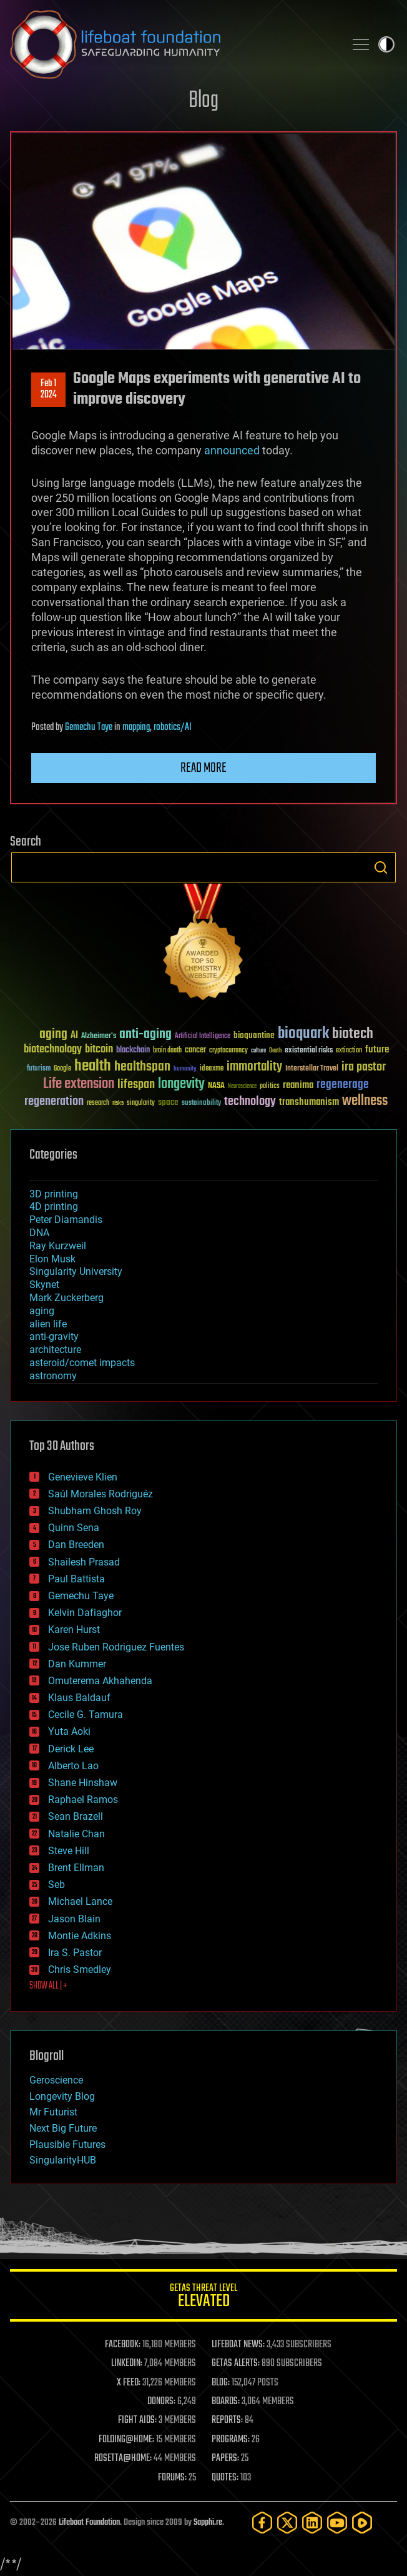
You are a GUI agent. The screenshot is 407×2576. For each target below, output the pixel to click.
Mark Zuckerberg (66, 1298)
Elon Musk (52, 1259)
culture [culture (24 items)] (258, 1050)
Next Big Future (63, 2128)
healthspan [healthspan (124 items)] (142, 1067)
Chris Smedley (79, 1969)
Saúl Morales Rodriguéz (100, 1494)
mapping (136, 727)
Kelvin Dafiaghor (85, 1613)
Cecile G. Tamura (85, 1714)
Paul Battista (76, 1579)
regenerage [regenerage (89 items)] (342, 1085)
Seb (56, 1884)
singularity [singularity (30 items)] (141, 1103)
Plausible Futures (67, 2144)
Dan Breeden (76, 1544)
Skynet (44, 1284)
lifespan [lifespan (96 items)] (136, 1084)
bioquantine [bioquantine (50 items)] (254, 1035)
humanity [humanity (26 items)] (185, 1069)
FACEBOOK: (122, 2345)
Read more (203, 768)
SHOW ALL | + (48, 1986)
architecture (55, 1349)
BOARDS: (226, 2402)
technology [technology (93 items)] (250, 1102)
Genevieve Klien (82, 1477)
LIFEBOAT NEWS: (238, 2345)
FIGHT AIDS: (137, 2420)
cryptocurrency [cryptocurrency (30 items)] (228, 1051)
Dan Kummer (77, 1664)
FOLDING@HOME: (126, 2440)
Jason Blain (74, 1919)
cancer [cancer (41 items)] (195, 1051)
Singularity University (75, 1271)
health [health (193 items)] (92, 1066)
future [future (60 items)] (377, 1050)
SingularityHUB (62, 2160)
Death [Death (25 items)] (275, 1050)
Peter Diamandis (65, 1220)
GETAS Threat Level (203, 2297)
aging (41, 1311)
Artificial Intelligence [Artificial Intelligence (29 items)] (202, 1036)
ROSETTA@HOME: (123, 2458)
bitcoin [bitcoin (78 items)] (99, 1049)
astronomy (53, 1376)
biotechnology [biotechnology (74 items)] (53, 1049)
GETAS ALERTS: (236, 2363)
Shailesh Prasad (84, 1562)
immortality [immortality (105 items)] (254, 1066)
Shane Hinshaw (82, 1783)
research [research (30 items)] (98, 1103)
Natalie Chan (76, 1834)
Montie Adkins (79, 1936)
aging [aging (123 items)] (53, 1034)
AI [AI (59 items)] (74, 1036)
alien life (48, 1324)
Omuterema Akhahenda (100, 1681)
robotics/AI (173, 727)
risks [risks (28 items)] (118, 1103)
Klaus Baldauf (79, 1698)
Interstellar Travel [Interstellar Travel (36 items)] (311, 1069)
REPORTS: (227, 2420)
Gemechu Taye (88, 727)
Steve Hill (68, 1851)
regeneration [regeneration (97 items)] (54, 1101)
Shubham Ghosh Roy (95, 1511)
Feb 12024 (49, 389)
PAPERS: (225, 2458)
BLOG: (221, 2383)
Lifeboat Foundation (89, 2522)
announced (232, 450)
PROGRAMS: (231, 2440)
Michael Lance (80, 1901)
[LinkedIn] (312, 2523)
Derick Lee (71, 1749)
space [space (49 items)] (168, 1102)
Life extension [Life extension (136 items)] (78, 1084)
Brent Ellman (76, 1868)
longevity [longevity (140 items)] (181, 1084)
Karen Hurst (74, 1629)
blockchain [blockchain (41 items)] (133, 1051)
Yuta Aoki (69, 1731)
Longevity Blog (62, 2096)
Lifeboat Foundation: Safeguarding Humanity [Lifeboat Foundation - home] (172, 44)
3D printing (53, 1194)
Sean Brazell (75, 1816)
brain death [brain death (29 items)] (167, 1051)
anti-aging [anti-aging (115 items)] (145, 1034)
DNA (39, 1233)
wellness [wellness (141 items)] (365, 1101)
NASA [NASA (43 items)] (216, 1086)
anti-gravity (54, 1336)
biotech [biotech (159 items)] (352, 1034)
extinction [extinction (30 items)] (349, 1051)
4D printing (53, 1206)
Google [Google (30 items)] (62, 1069)
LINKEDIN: (126, 2363)
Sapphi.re (208, 2522)
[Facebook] (262, 2523)
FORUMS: (172, 2478)
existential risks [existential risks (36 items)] (309, 1051)
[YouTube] (337, 2523)
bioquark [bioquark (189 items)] (303, 1034)
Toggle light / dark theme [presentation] (386, 44)
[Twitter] (287, 2523)
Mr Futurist (53, 2112)
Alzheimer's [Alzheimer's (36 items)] (98, 1036)
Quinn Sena (73, 1528)
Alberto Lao (73, 1766)
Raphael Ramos (83, 1799)
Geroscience (56, 2080)
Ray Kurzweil (57, 1246)
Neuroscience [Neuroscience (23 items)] (242, 1087)
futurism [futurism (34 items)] (39, 1069)
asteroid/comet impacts (82, 1363)
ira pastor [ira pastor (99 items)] (363, 1067)
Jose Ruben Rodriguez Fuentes (116, 1647)
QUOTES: (225, 2478)
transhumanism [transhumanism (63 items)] (309, 1102)
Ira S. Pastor (75, 1953)
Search (381, 867)
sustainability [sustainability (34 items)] (201, 1103)
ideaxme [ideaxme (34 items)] (211, 1069)
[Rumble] (362, 2523)
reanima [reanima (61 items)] (298, 1085)
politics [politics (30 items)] (270, 1086)
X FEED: (128, 2383)
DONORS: (161, 2402)
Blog (203, 101)
